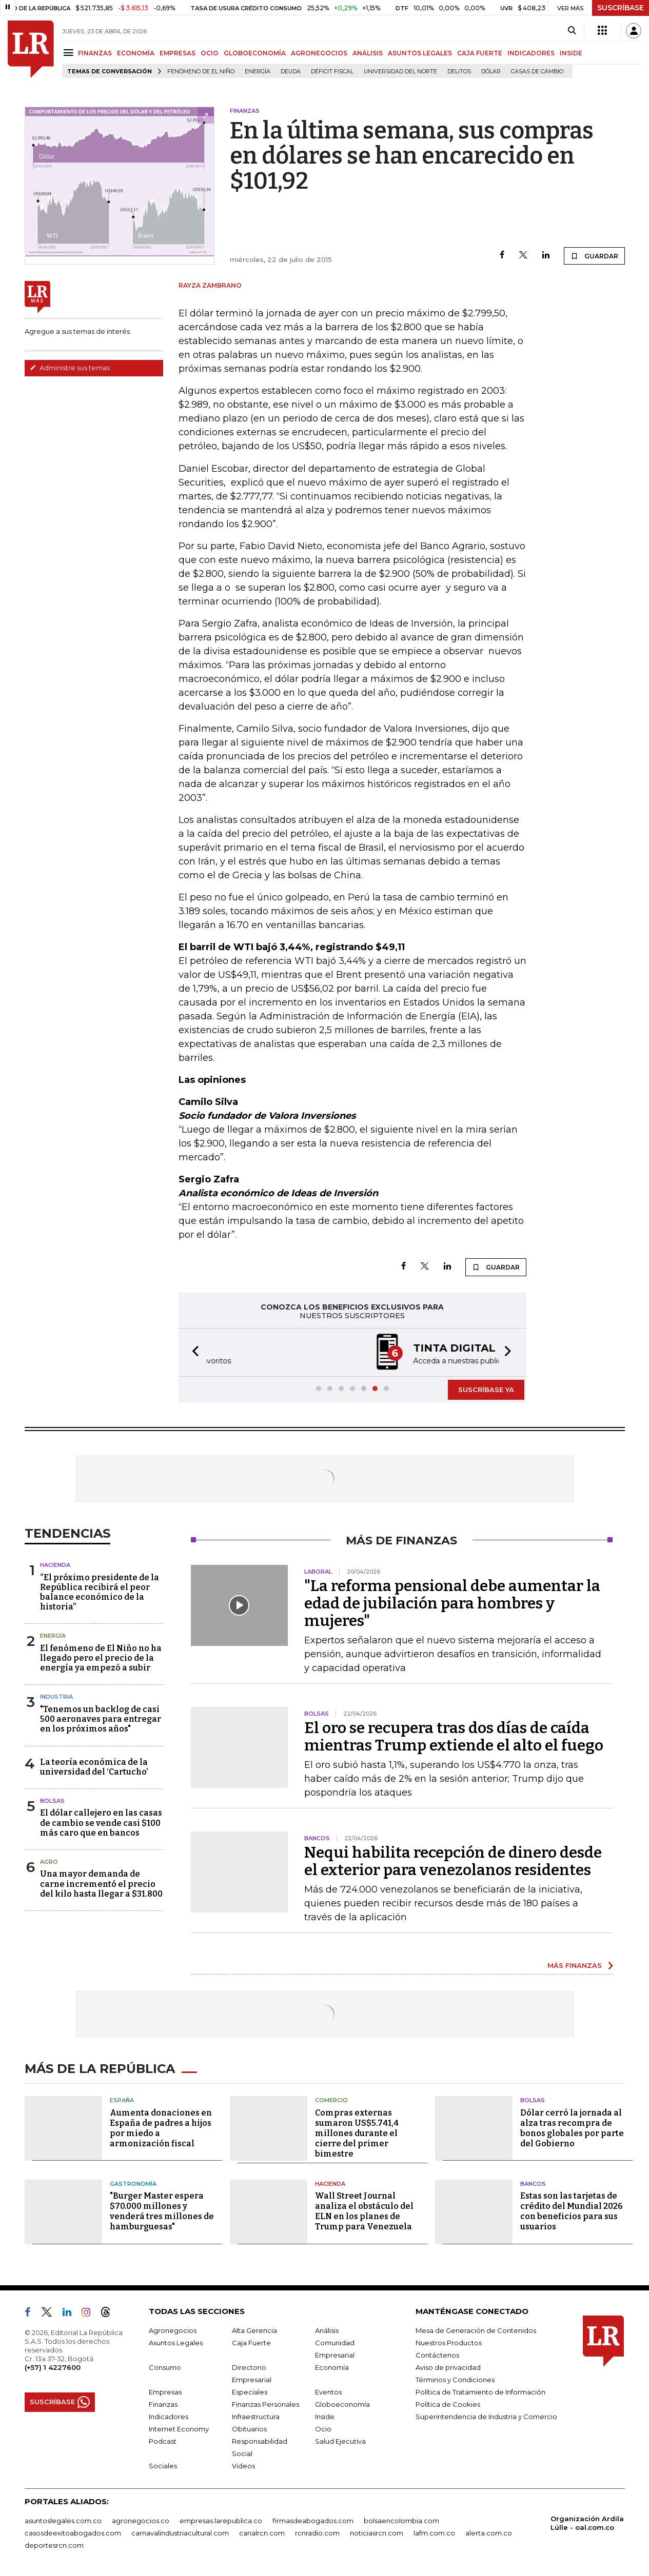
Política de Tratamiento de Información (480, 2392)
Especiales (249, 2392)
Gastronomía (133, 2183)
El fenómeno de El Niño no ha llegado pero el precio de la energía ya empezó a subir (101, 1658)
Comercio (331, 2100)
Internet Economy (179, 2429)
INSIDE (571, 53)
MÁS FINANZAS (574, 1965)
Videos (243, 2466)
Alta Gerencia (254, 2330)
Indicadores (168, 2416)
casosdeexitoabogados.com (73, 2533)
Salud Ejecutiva (340, 2441)
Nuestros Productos (449, 2343)
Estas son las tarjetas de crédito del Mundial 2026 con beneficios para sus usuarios (571, 2211)
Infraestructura (256, 2416)
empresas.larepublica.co (221, 2521)
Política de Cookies (448, 2404)
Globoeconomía (342, 2404)
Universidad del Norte (400, 71)
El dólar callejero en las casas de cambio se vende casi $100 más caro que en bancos (101, 1822)
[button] (192, 1352)
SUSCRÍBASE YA (486, 1389)
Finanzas (163, 2404)
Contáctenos (437, 2355)
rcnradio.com (317, 2533)
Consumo (165, 2367)
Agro (49, 1861)
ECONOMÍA (135, 53)
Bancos (533, 2183)
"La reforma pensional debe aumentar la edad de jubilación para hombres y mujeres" (452, 1603)
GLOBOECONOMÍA (255, 53)
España (122, 2100)
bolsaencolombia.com (401, 2521)
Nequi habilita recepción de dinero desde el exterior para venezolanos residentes (453, 1861)
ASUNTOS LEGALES (420, 53)
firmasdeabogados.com (312, 2521)
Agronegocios (172, 2330)
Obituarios (249, 2429)
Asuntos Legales (176, 2343)
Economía (332, 2367)
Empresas (165, 2392)
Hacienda (55, 1564)
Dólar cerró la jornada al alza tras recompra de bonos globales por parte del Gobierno (572, 2128)
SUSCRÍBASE (620, 7)
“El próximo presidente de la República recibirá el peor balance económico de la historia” (99, 1592)
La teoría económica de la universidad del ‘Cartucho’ (94, 1767)
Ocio (323, 2429)
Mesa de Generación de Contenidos (476, 2330)
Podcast (162, 2441)
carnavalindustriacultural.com (180, 2533)
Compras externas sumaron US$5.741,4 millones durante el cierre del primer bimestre (357, 2133)
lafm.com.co (434, 2533)
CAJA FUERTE (479, 53)
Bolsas (52, 1800)
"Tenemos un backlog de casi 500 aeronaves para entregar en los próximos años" (100, 1719)
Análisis (327, 2330)
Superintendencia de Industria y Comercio (486, 2416)
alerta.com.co (488, 2533)
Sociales (163, 2466)
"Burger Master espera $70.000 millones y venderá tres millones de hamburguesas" (162, 2211)
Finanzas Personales (265, 2404)
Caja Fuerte (251, 2343)
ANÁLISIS (367, 53)
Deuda (291, 71)
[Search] (572, 31)
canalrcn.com (262, 2533)
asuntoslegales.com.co (63, 2521)
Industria (56, 1696)
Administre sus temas (70, 368)
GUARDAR (594, 256)
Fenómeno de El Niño (200, 71)
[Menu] (70, 52)
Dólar (491, 71)
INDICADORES (531, 53)
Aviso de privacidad (448, 2367)
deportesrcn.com (54, 2545)
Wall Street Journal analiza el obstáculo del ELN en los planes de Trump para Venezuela (364, 2211)
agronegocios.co (140, 2521)
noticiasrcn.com (376, 2533)
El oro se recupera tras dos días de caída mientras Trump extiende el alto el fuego (453, 1737)
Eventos (328, 2392)
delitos (459, 71)
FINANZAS (95, 53)
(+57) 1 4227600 (53, 2367)
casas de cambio (537, 71)
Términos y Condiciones (455, 2380)
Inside (325, 2416)
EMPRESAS (177, 53)
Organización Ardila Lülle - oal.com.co (587, 2522)
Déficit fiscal (332, 71)
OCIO (210, 53)
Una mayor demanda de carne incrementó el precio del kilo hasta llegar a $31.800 (101, 1883)
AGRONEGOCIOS (319, 53)
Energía (257, 71)
